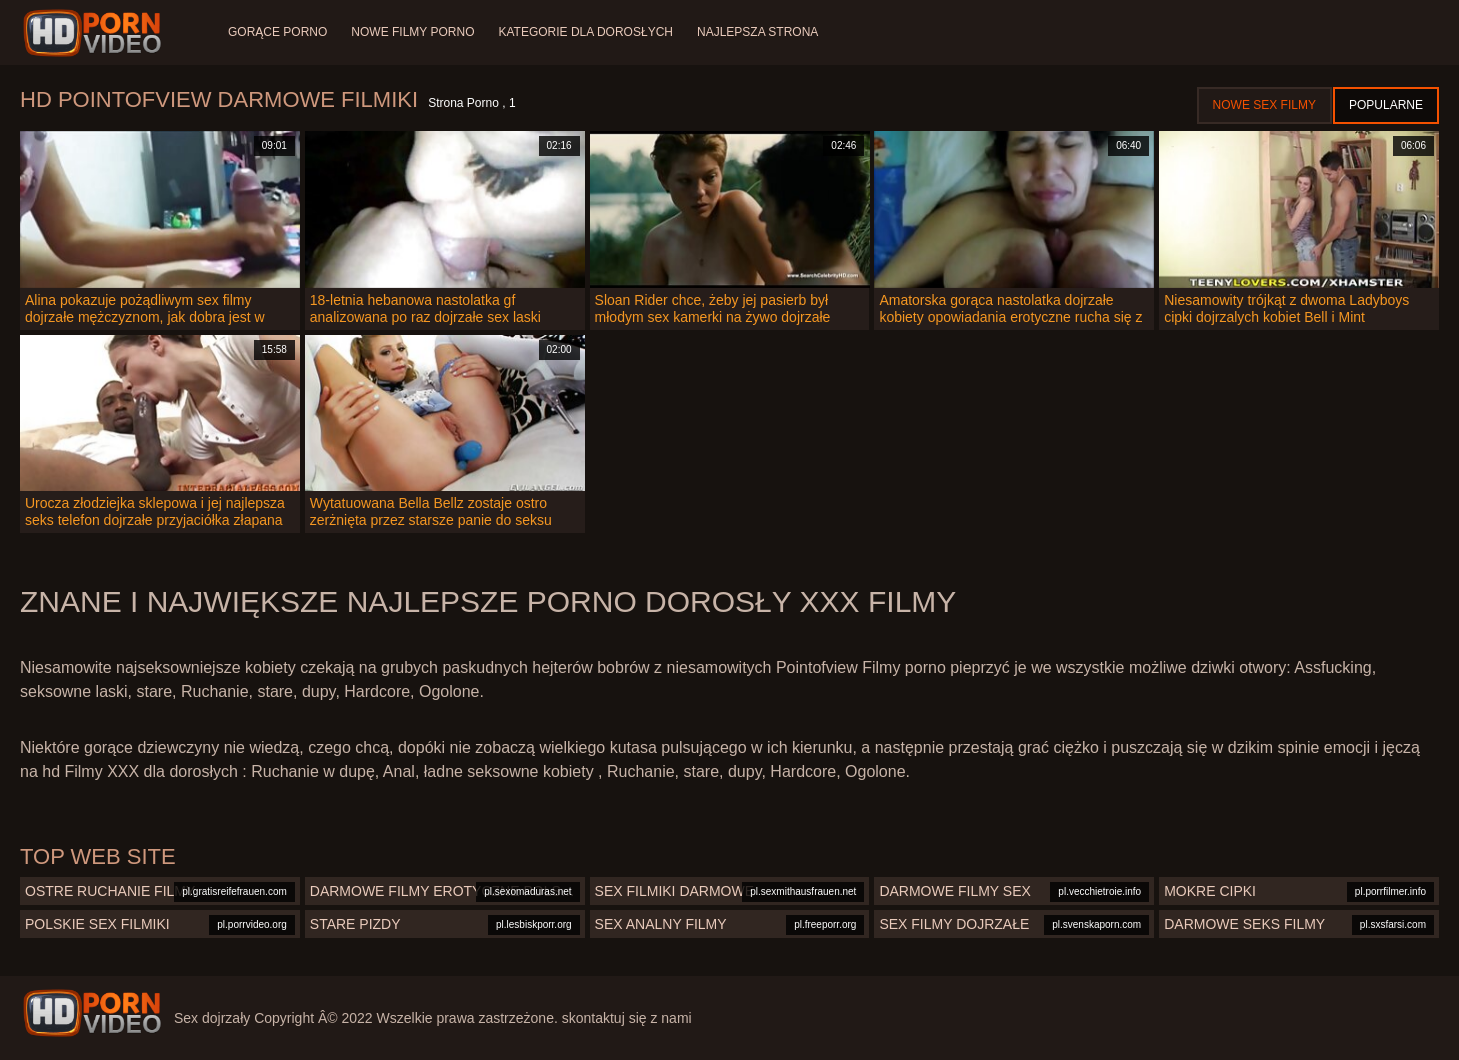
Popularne (1386, 105)
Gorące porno (277, 32)
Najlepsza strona (757, 32)
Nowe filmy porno (412, 32)
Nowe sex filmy (1264, 105)
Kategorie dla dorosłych (585, 32)
